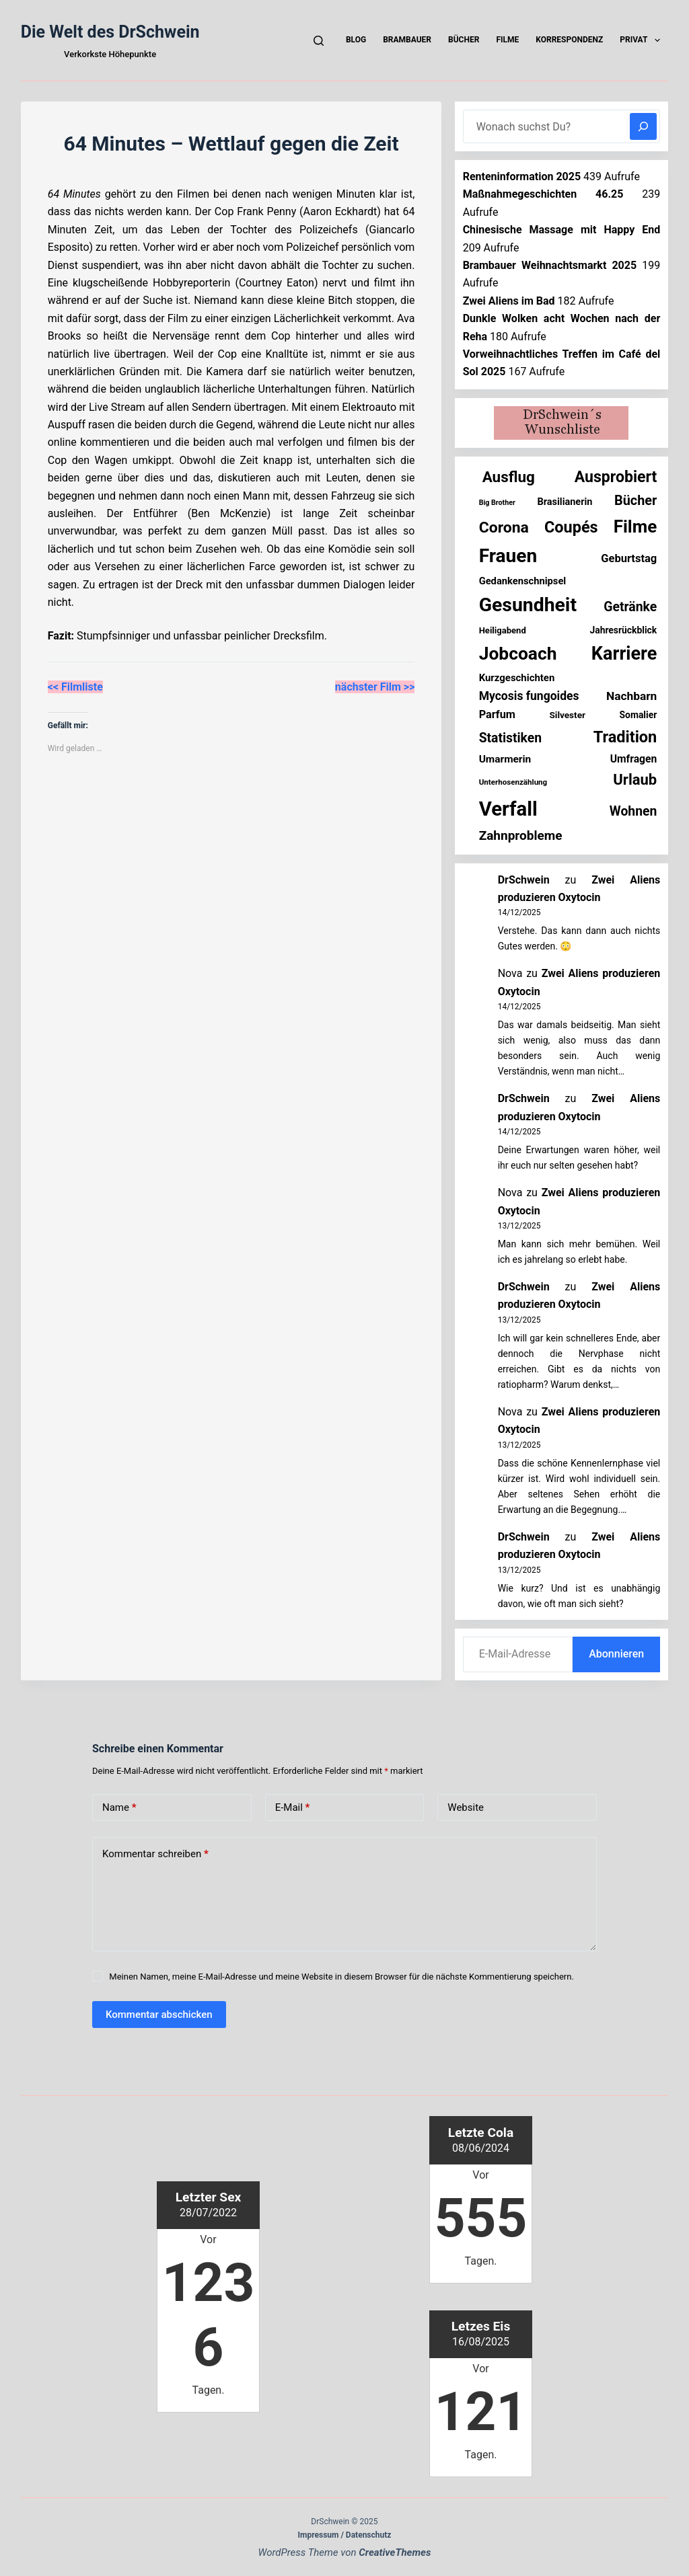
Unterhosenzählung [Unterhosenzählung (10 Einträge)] (513, 782)
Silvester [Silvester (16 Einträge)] (567, 714)
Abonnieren (616, 1653)
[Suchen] (319, 41)
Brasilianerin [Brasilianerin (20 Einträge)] (564, 502)
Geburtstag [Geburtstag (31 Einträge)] (629, 558)
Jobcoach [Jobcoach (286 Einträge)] (518, 653)
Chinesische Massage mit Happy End (562, 229)
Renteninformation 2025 (522, 176)
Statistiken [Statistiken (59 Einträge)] (510, 738)
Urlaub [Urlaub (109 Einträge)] (635, 779)
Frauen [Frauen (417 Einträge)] (508, 556)
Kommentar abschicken (159, 2014)
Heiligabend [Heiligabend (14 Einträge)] (502, 630)
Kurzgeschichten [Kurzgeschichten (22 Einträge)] (517, 678)
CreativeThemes (395, 2552)
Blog (356, 39)
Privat (642, 40)
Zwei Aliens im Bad (509, 301)
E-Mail (292, 1807)
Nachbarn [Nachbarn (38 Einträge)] (631, 696)
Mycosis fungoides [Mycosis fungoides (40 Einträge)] (529, 696)
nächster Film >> (375, 686)
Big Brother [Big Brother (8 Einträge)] (497, 502)
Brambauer (407, 39)
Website (465, 1807)
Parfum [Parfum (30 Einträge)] (497, 714)
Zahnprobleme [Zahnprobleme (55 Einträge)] (521, 835)
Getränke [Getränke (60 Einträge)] (630, 607)
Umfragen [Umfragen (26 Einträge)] (633, 758)
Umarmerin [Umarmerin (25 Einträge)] (505, 759)
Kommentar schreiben (155, 1854)
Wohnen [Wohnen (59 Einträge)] (633, 811)
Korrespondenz (569, 39)
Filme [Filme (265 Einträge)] (635, 526)
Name (119, 1807)
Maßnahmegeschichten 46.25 (543, 194)
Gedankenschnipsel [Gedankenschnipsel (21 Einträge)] (523, 581)
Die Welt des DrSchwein (110, 32)
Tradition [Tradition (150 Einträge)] (625, 737)
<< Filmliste (75, 686)
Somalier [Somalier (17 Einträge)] (638, 714)
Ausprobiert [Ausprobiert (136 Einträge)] (616, 477)
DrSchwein (524, 879)
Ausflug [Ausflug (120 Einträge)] (508, 476)
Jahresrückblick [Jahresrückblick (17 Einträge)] (623, 630)
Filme (507, 39)
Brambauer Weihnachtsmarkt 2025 (550, 265)
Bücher (463, 39)
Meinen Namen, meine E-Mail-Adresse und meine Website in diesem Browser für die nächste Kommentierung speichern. (341, 1977)
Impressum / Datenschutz (345, 2535)
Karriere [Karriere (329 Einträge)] (624, 653)
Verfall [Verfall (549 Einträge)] (508, 808)
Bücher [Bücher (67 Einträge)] (635, 500)
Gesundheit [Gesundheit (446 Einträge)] (528, 605)
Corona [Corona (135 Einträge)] (504, 527)
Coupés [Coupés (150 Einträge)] (571, 527)
